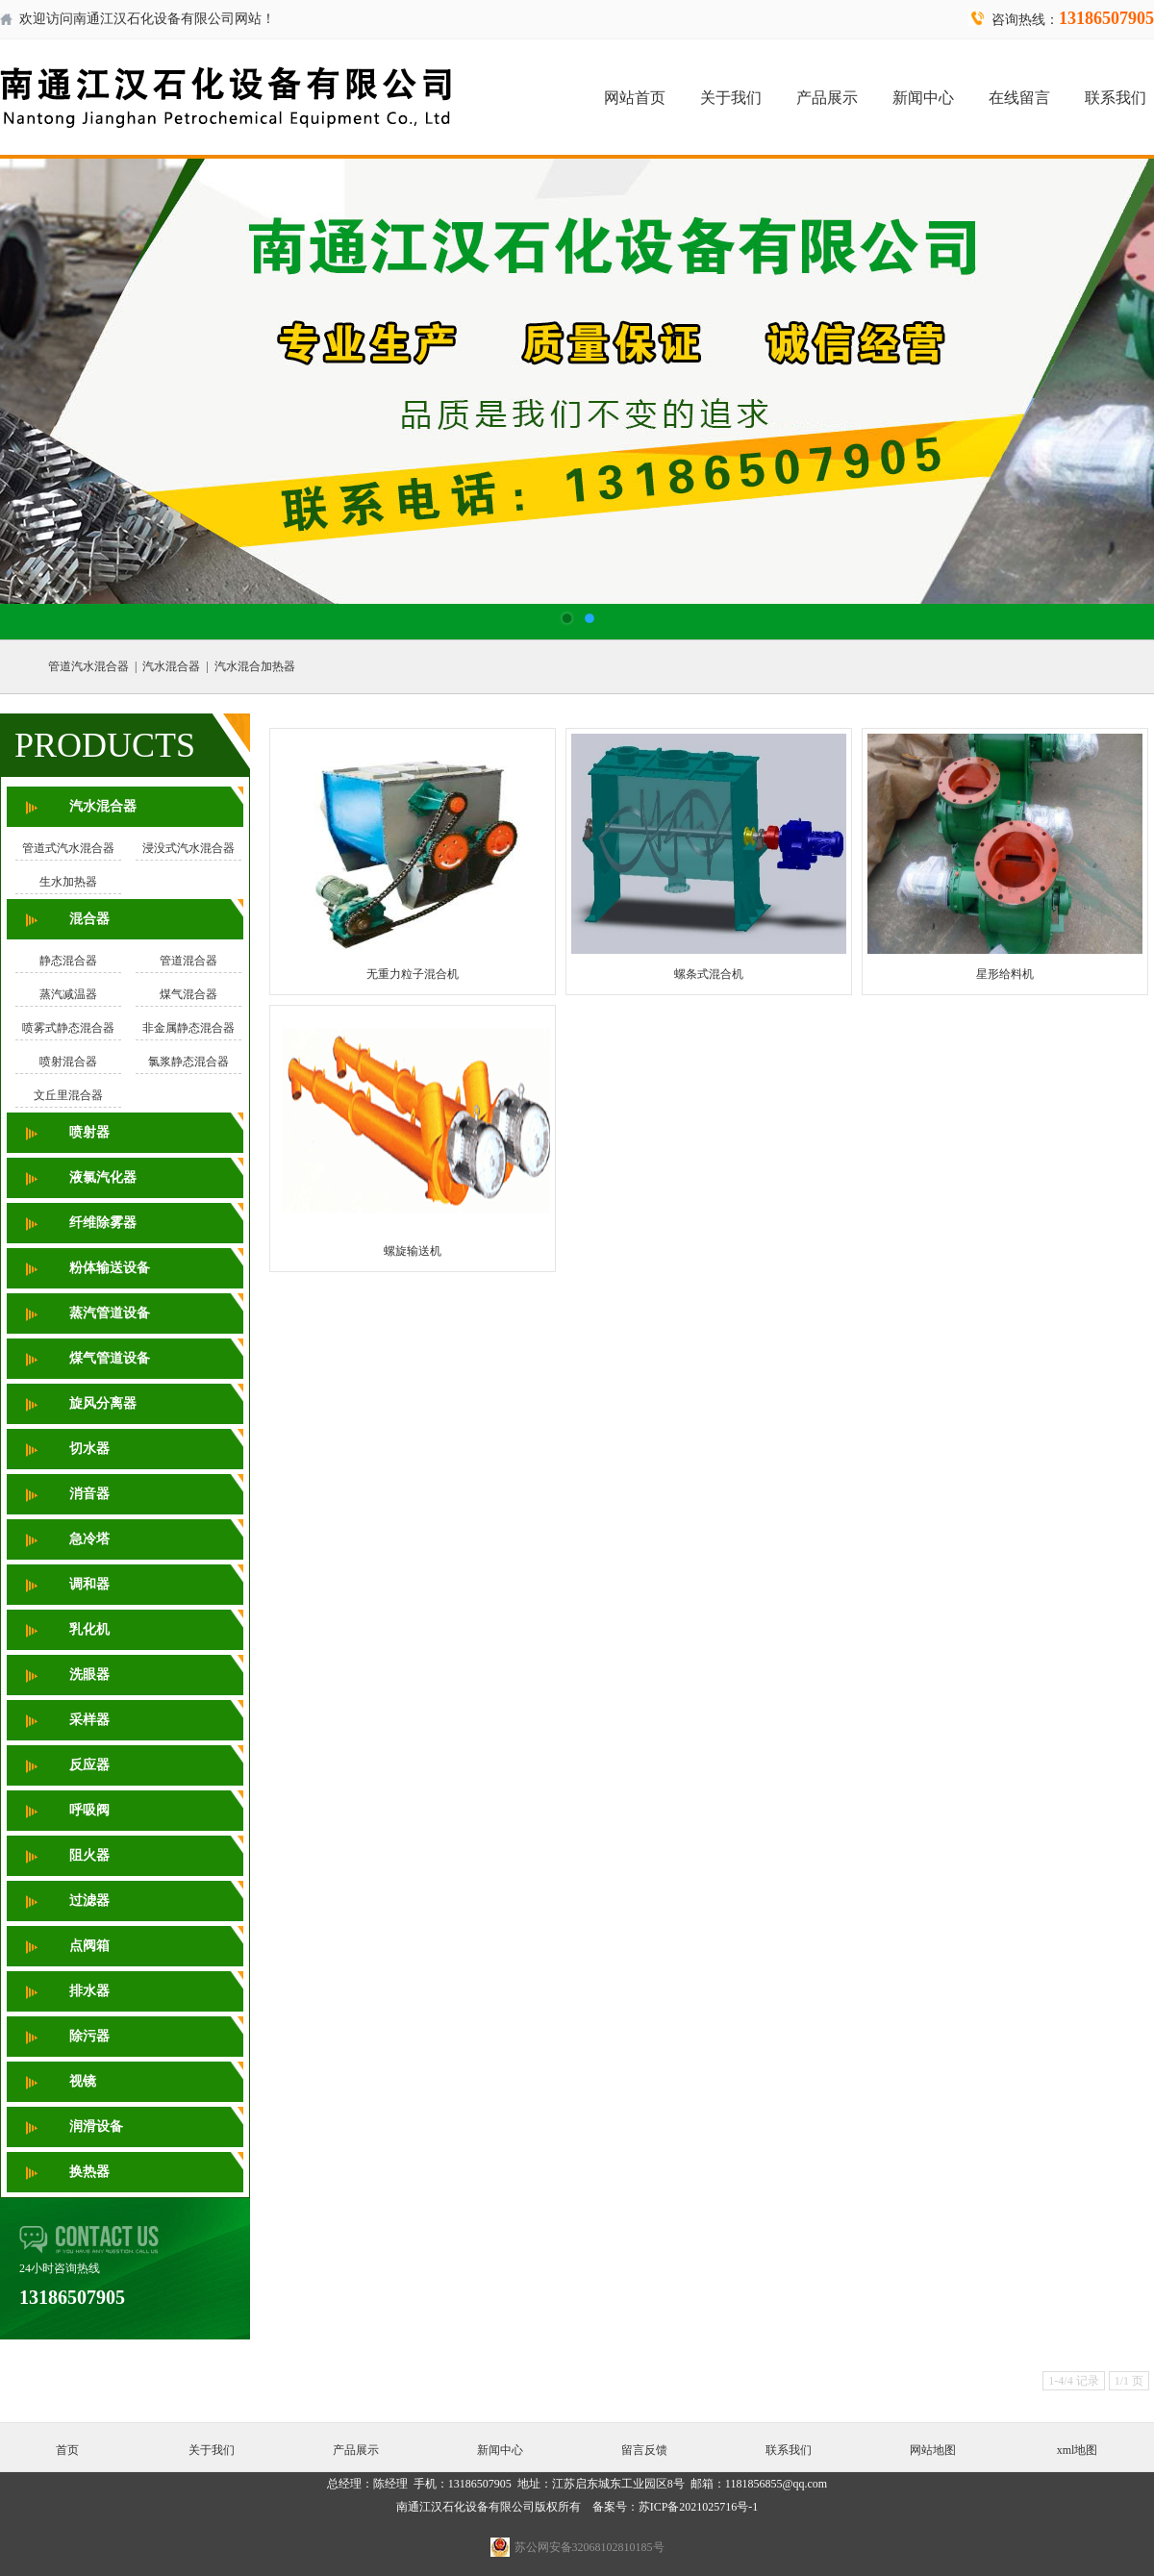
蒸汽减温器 (68, 994)
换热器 (89, 2171)
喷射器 (89, 1132)
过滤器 (89, 1900)
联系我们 (1115, 97)
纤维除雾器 (103, 1222)
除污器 (89, 2036)
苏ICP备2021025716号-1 (699, 2506)
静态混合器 (68, 960)
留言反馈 (644, 2450)
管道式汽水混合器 (68, 848)
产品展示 (827, 97)
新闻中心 (923, 97)
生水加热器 (68, 881)
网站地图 (933, 2450)
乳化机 (89, 1629)
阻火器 (89, 1855)
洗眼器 (89, 1674)
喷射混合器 (68, 1061)
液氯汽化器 (103, 1177)
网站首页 (634, 97)
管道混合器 (188, 960)
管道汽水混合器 (88, 666)
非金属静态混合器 (188, 1028)
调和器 (89, 1584)
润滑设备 (96, 2126)
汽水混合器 (171, 666)
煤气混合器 (188, 994)
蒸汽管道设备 (109, 1313)
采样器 (89, 1720)
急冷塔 (89, 1539)
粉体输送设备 (109, 1268)
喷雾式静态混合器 (68, 1028)
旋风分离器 (103, 1403)
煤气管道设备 (109, 1358)
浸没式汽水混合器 (188, 848)
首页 (67, 2450)
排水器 (89, 1991)
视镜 (82, 2081)
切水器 (89, 1448)
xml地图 (1077, 2450)
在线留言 (1019, 97)
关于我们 (731, 97)
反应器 (89, 1765)
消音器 (89, 1494)
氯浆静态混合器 (188, 1061)
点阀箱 (89, 1945)
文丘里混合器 (68, 1095)
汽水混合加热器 (254, 666)
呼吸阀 (89, 1810)
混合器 (89, 919)
